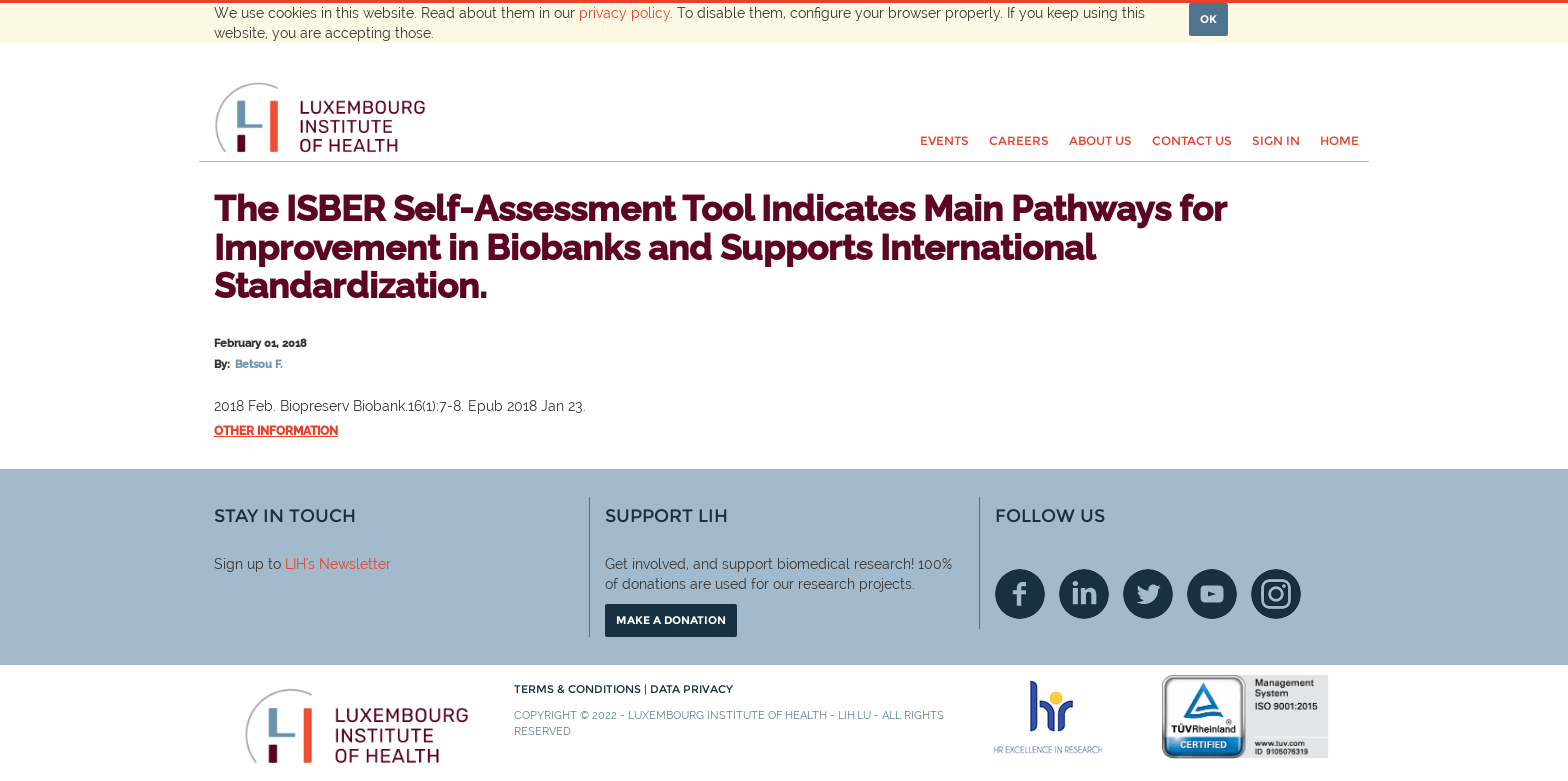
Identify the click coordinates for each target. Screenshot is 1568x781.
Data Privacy (691, 689)
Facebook (1020, 594)
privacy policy (624, 13)
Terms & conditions (579, 689)
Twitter (1148, 594)
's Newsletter (348, 564)
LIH (295, 564)
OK (1208, 19)
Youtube (1212, 594)
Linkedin (1084, 594)
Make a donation (671, 620)
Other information (276, 431)
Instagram (1276, 594)
